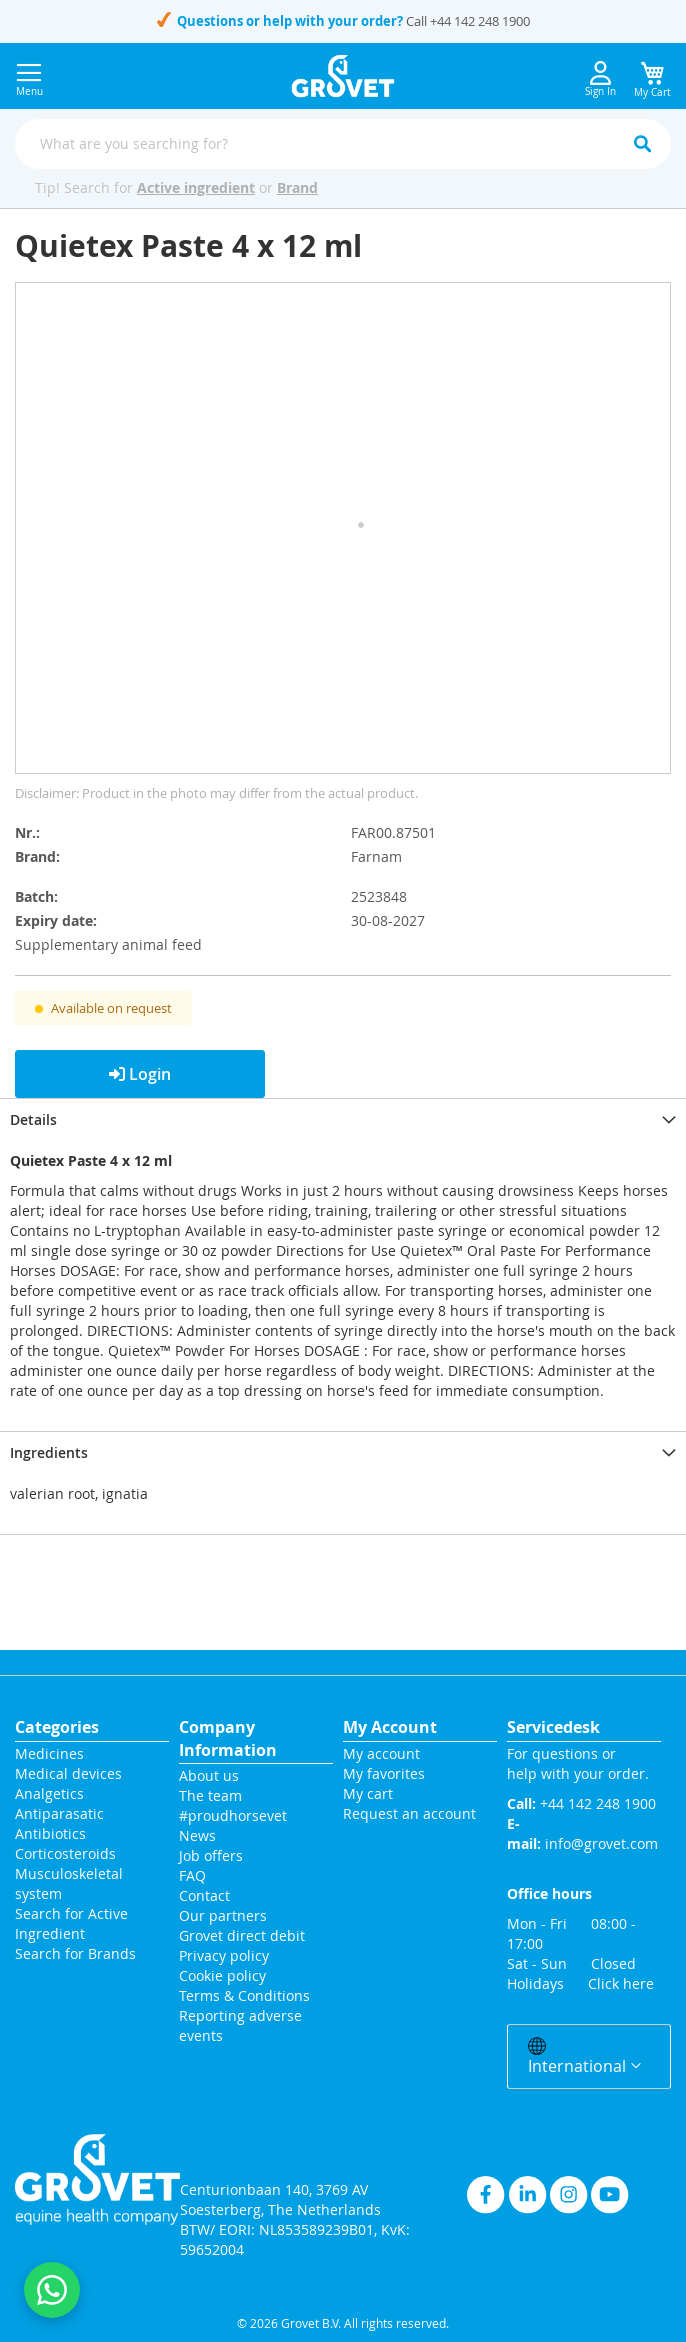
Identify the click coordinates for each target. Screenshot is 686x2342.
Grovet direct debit (242, 1935)
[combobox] (343, 144)
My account (381, 1753)
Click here (621, 1983)
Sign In (600, 79)
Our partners (223, 1915)
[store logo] (343, 76)
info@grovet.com (601, 1843)
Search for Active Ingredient (71, 1923)
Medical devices (68, 1773)
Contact (206, 1895)
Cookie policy (222, 1975)
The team (210, 1795)
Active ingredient (196, 187)
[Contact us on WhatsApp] (52, 2290)
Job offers (211, 1855)
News (197, 1835)
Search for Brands (75, 1953)
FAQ (192, 1875)
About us (209, 1775)
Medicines (49, 1753)
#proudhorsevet (233, 1815)
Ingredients (49, 1452)
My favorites (384, 1773)
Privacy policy (224, 1955)
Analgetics (49, 1793)
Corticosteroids (65, 1853)
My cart (368, 1793)
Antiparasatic (59, 1813)
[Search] (642, 144)
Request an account (409, 1813)
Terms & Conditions (244, 1995)
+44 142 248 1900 (480, 21)
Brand (297, 187)
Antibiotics (50, 1833)
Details (33, 1119)
